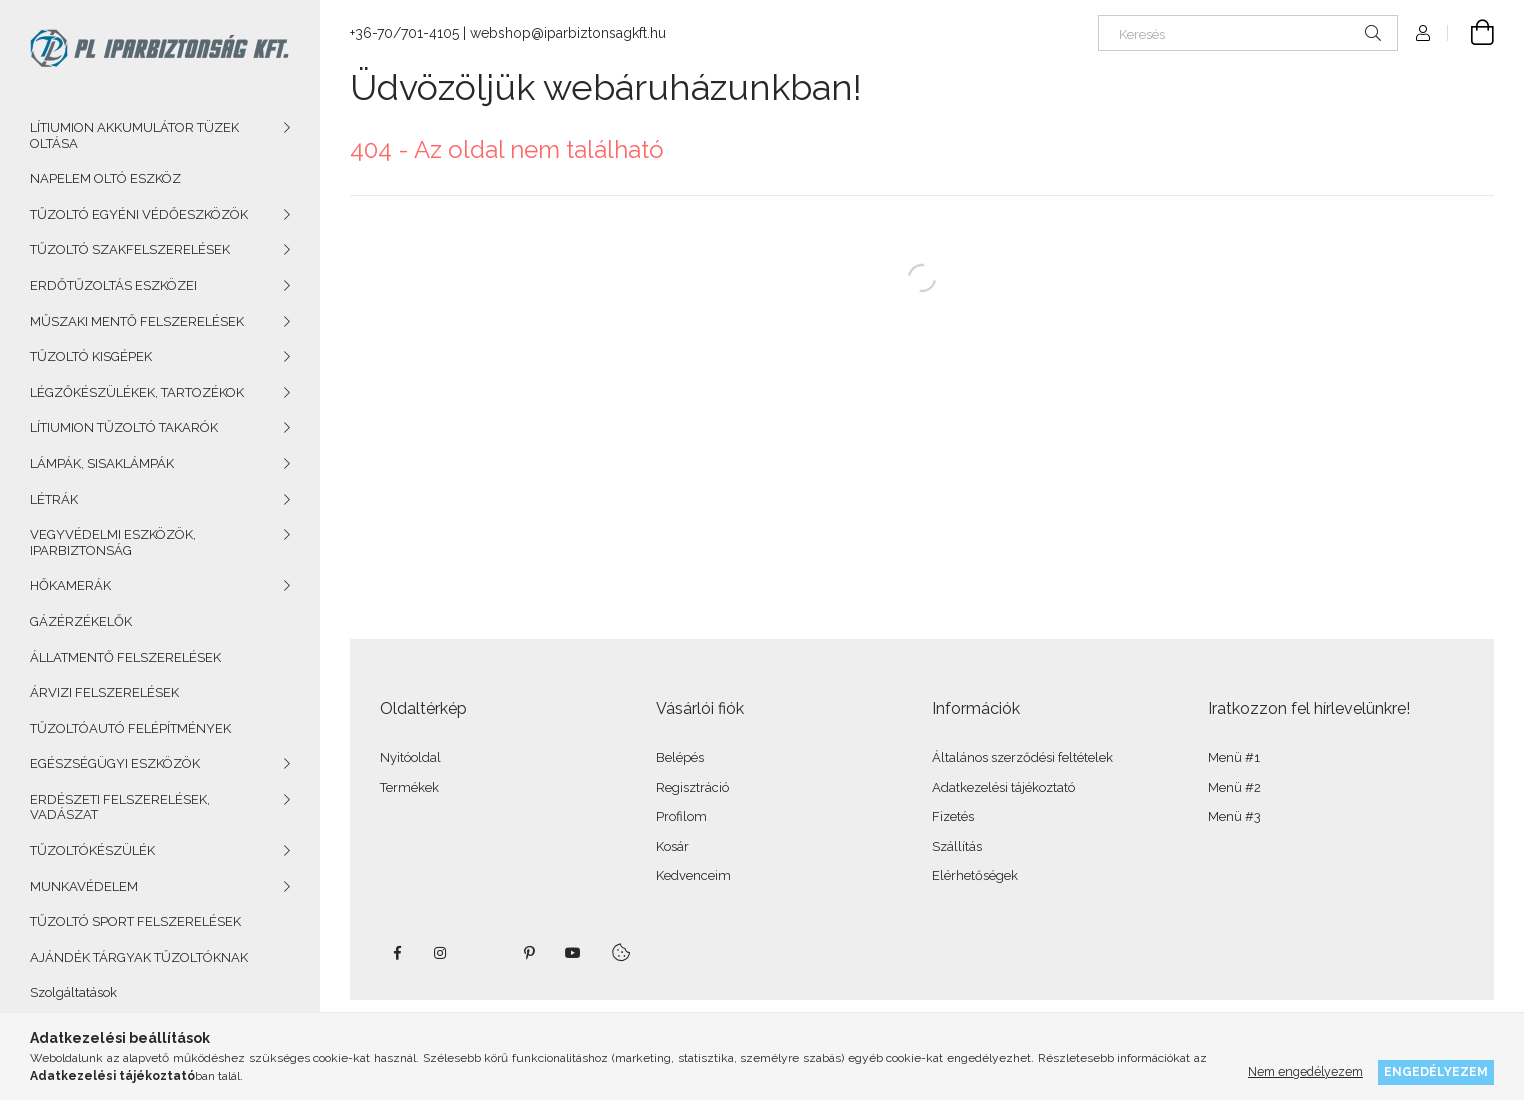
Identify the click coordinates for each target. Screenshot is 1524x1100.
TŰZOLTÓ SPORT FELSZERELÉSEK (135, 921)
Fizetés (953, 816)
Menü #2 (1234, 787)
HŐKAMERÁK (70, 585)
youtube (573, 953)
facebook (397, 953)
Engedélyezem (1436, 1071)
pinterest (529, 953)
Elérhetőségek (975, 875)
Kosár (672, 846)
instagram (441, 953)
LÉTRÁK (54, 499)
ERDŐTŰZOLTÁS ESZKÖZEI (113, 285)
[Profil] (1423, 33)
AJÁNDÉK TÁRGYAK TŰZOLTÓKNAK (139, 957)
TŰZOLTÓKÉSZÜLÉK (92, 850)
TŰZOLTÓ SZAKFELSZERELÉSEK (130, 249)
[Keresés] (1248, 33)
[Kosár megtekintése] (1471, 33)
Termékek (409, 787)
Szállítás (957, 846)
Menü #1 (1234, 757)
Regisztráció (692, 787)
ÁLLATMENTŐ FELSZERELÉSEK (125, 657)
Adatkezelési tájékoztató (1003, 787)
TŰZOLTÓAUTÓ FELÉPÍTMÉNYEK (130, 728)
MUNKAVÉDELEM (84, 886)
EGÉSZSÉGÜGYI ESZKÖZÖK (115, 763)
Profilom (681, 816)
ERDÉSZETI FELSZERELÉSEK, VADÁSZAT (120, 807)
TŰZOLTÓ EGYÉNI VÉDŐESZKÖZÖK (139, 214)
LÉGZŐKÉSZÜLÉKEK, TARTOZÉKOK (137, 392)
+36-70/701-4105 (404, 33)
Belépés (680, 757)
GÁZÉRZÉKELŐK (81, 621)
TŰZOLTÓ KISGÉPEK (91, 356)
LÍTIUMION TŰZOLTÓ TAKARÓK (124, 427)
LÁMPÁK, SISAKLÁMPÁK (102, 463)
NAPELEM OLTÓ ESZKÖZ (105, 178)
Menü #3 (1234, 816)
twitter (485, 953)
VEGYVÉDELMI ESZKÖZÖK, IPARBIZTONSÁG (113, 542)
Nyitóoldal (410, 757)
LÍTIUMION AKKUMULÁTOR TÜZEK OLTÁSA (134, 135)
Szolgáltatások (73, 992)
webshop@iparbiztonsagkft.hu (568, 33)
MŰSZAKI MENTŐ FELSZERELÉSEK (137, 321)
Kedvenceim (693, 875)
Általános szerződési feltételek (1022, 757)
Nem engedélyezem (1305, 1071)
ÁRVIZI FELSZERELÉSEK (104, 692)
